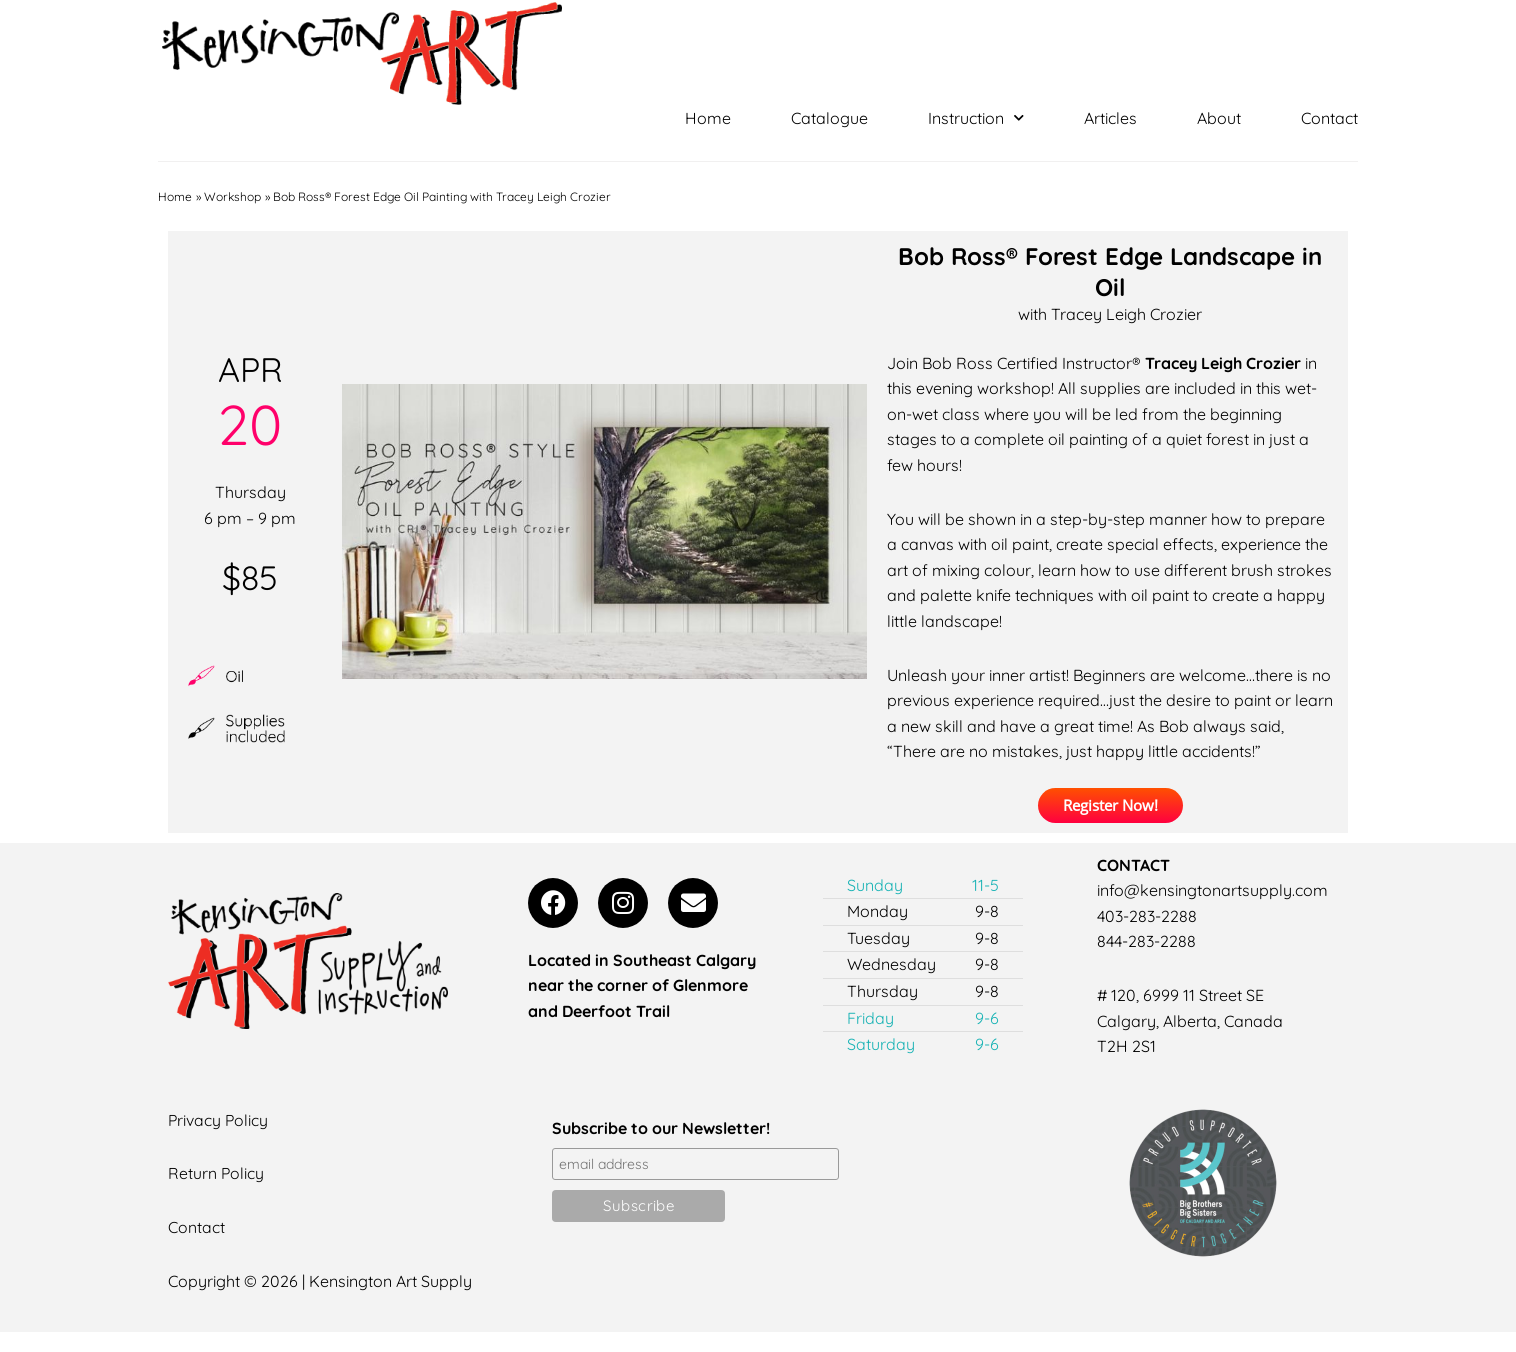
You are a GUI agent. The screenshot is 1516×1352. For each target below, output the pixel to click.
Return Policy (216, 1174)
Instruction (976, 118)
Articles (1110, 118)
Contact (1329, 118)
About (1219, 118)
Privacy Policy (219, 1120)
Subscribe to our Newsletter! (661, 1128)
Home (708, 118)
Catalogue (829, 118)
